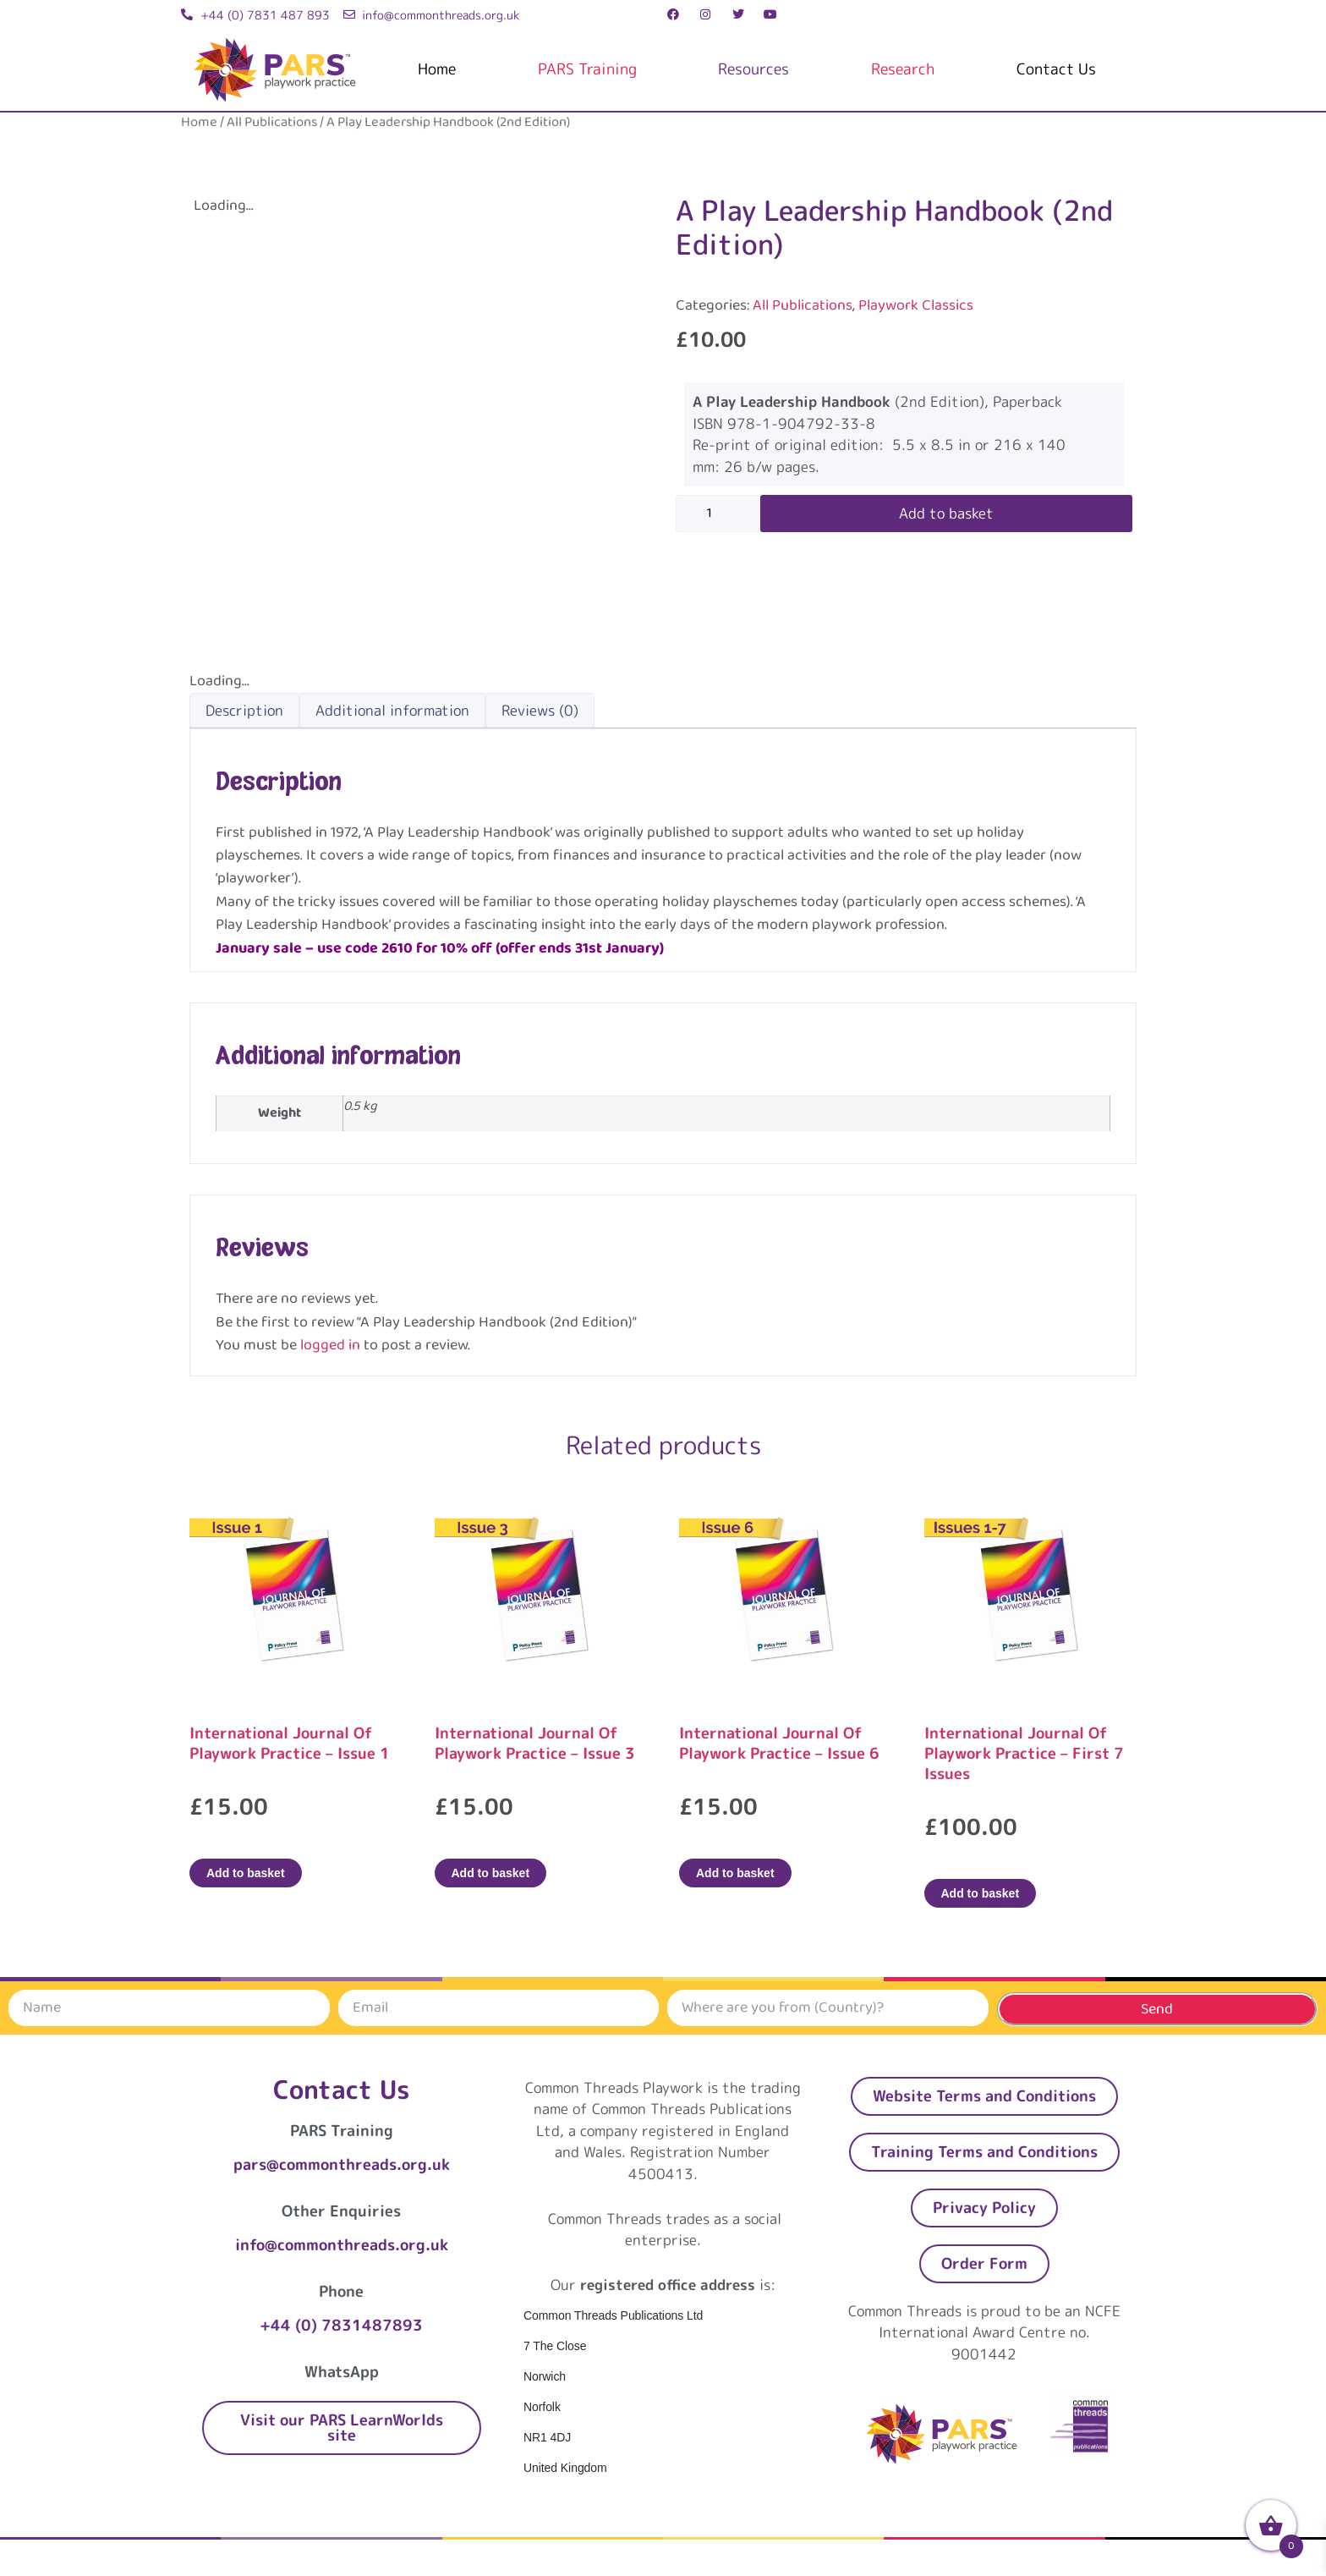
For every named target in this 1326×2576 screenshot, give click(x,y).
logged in (330, 1345)
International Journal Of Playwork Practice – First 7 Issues (1024, 1753)
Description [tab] (244, 710)
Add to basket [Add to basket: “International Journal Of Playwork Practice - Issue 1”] (245, 1873)
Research (902, 69)
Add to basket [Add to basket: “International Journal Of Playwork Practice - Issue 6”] (735, 1873)
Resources (753, 69)
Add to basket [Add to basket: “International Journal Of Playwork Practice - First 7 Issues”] (980, 1893)
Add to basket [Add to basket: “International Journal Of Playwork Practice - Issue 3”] (491, 1873)
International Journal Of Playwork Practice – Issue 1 (289, 1743)
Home (437, 69)
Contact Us (1056, 69)
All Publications (272, 122)
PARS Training (587, 69)
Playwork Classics (915, 305)
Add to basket (946, 513)
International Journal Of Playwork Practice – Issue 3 (535, 1743)
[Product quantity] (718, 513)
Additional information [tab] (392, 710)
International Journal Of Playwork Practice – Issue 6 (779, 1743)
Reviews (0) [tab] (539, 710)
